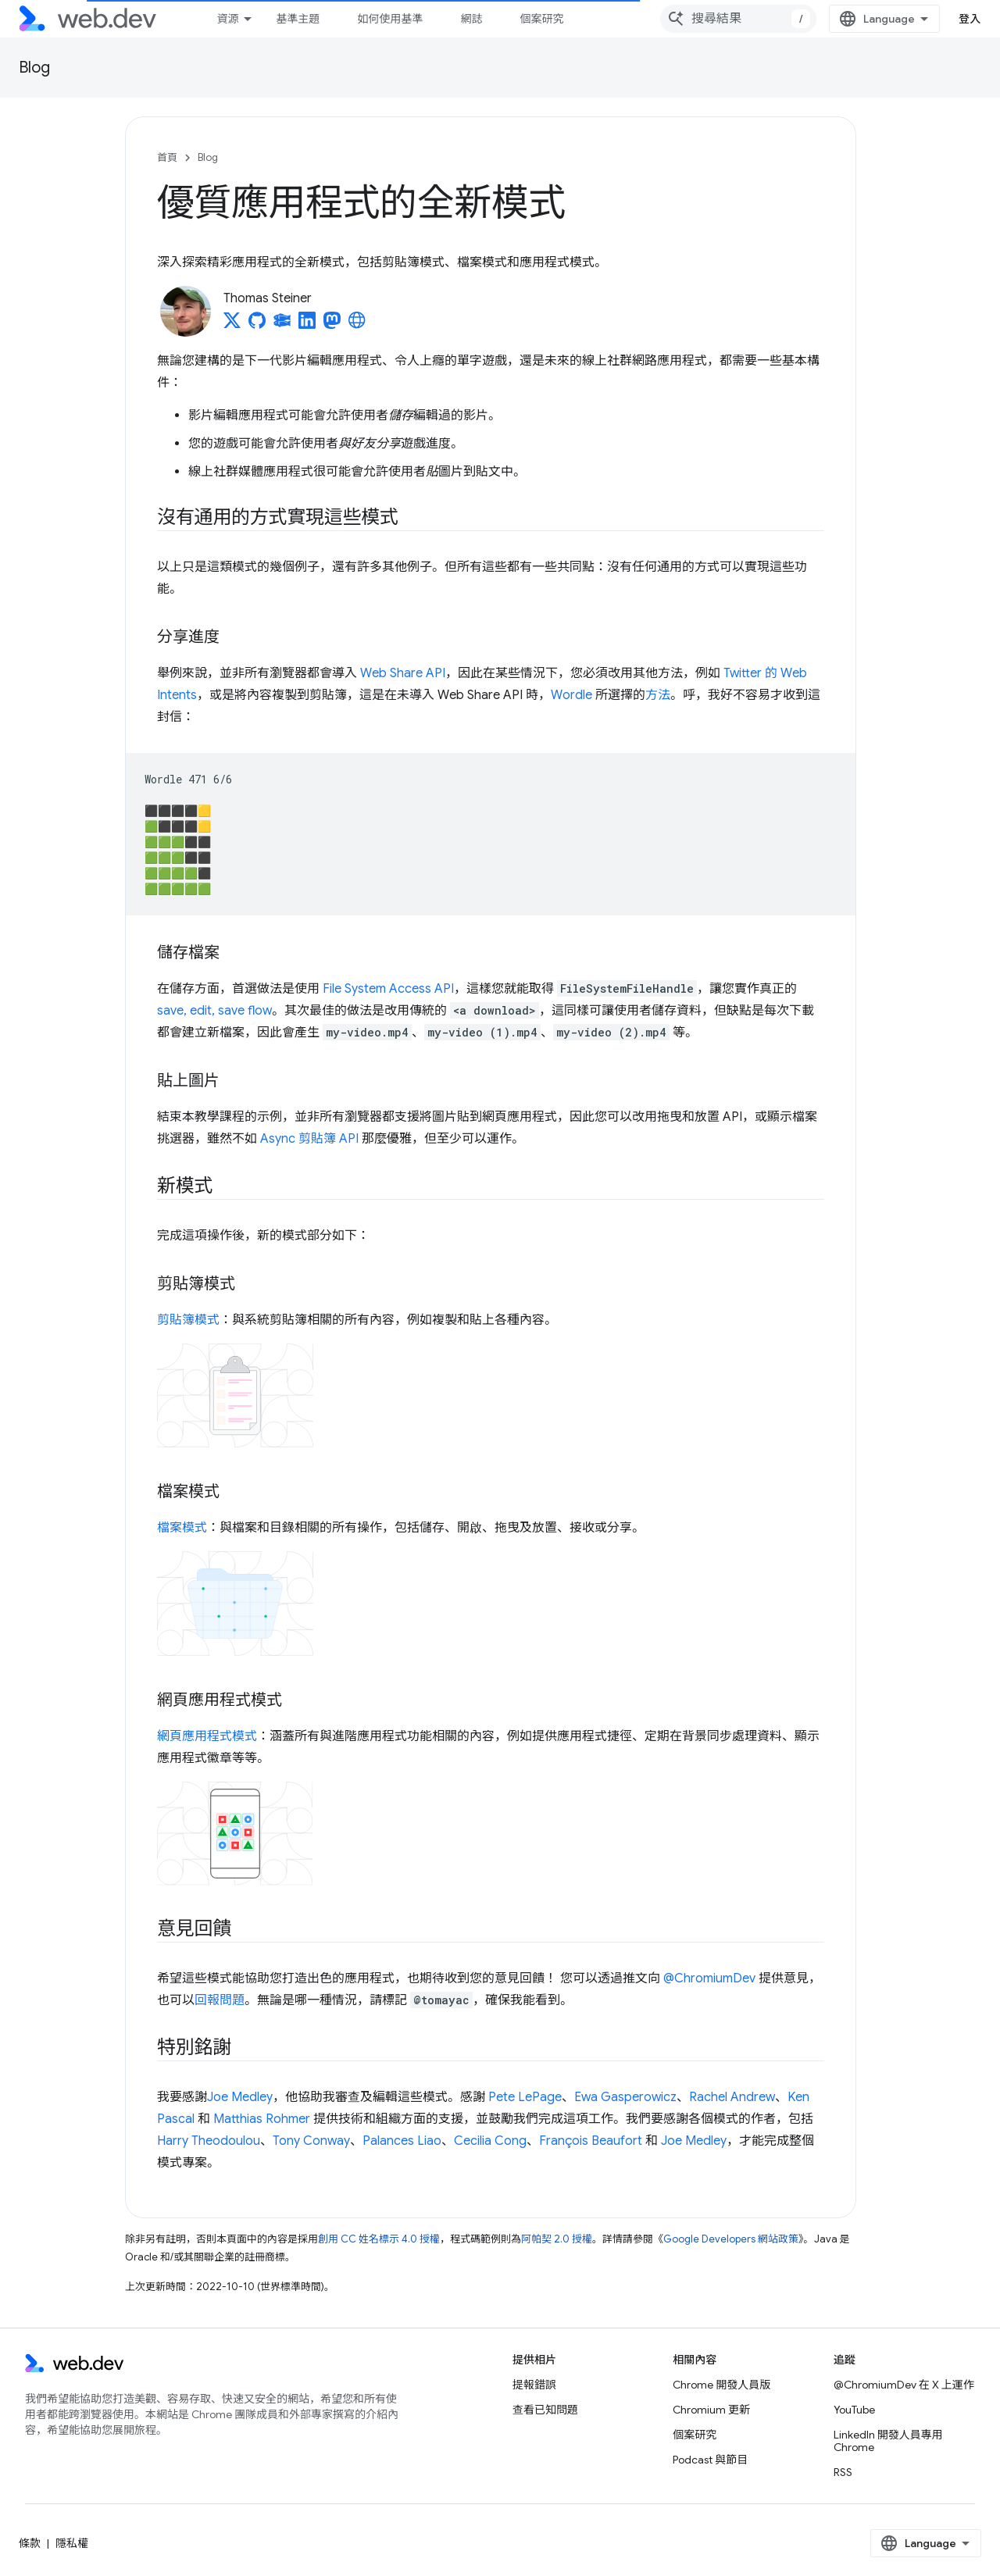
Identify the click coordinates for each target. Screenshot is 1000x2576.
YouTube (854, 2410)
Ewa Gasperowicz (625, 2097)
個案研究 (541, 19)
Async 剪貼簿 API (309, 1139)
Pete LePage (525, 2097)
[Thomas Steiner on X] (232, 325)
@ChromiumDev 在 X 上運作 (904, 2385)
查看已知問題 (545, 2410)
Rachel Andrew (732, 2097)
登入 (970, 19)
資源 (227, 19)
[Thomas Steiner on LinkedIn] (307, 325)
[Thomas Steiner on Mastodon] (332, 325)
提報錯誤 (534, 2385)
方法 (657, 695)
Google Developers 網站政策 (730, 2239)
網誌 (471, 19)
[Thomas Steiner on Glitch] (282, 325)
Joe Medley (240, 2097)
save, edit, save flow (214, 1011)
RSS (843, 2472)
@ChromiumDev (709, 1978)
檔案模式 (182, 1528)
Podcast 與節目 (710, 2460)
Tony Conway (311, 2141)
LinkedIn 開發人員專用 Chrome (888, 2441)
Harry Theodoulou (208, 2141)
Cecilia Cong (490, 2141)
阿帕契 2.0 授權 (556, 2239)
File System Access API (388, 989)
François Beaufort (590, 2141)
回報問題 (220, 2000)
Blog (34, 67)
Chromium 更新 (711, 2410)
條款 (30, 2543)
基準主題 (298, 19)
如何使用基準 (390, 19)
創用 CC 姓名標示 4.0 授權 (379, 2239)
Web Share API (402, 673)
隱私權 (71, 2543)
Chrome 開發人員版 (721, 2385)
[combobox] (738, 19)
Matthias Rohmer (261, 2119)
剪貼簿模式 (188, 1320)
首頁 (167, 157)
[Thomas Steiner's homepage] (357, 325)
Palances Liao (401, 2141)
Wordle (571, 695)
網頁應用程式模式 (207, 1736)
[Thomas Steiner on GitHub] (257, 325)
